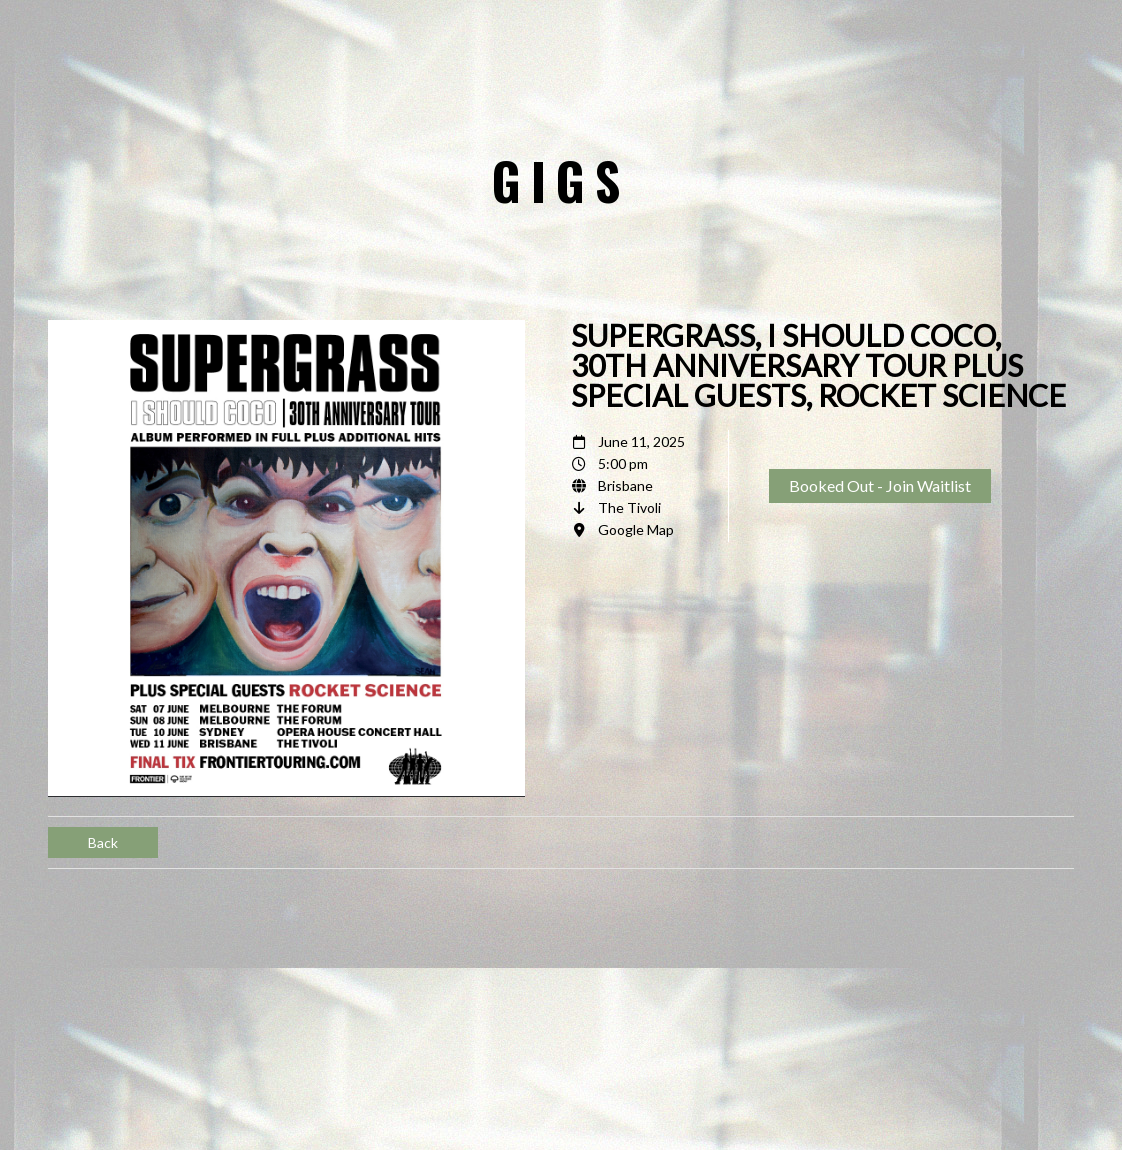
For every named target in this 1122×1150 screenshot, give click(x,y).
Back (103, 842)
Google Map (636, 529)
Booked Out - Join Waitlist (880, 485)
